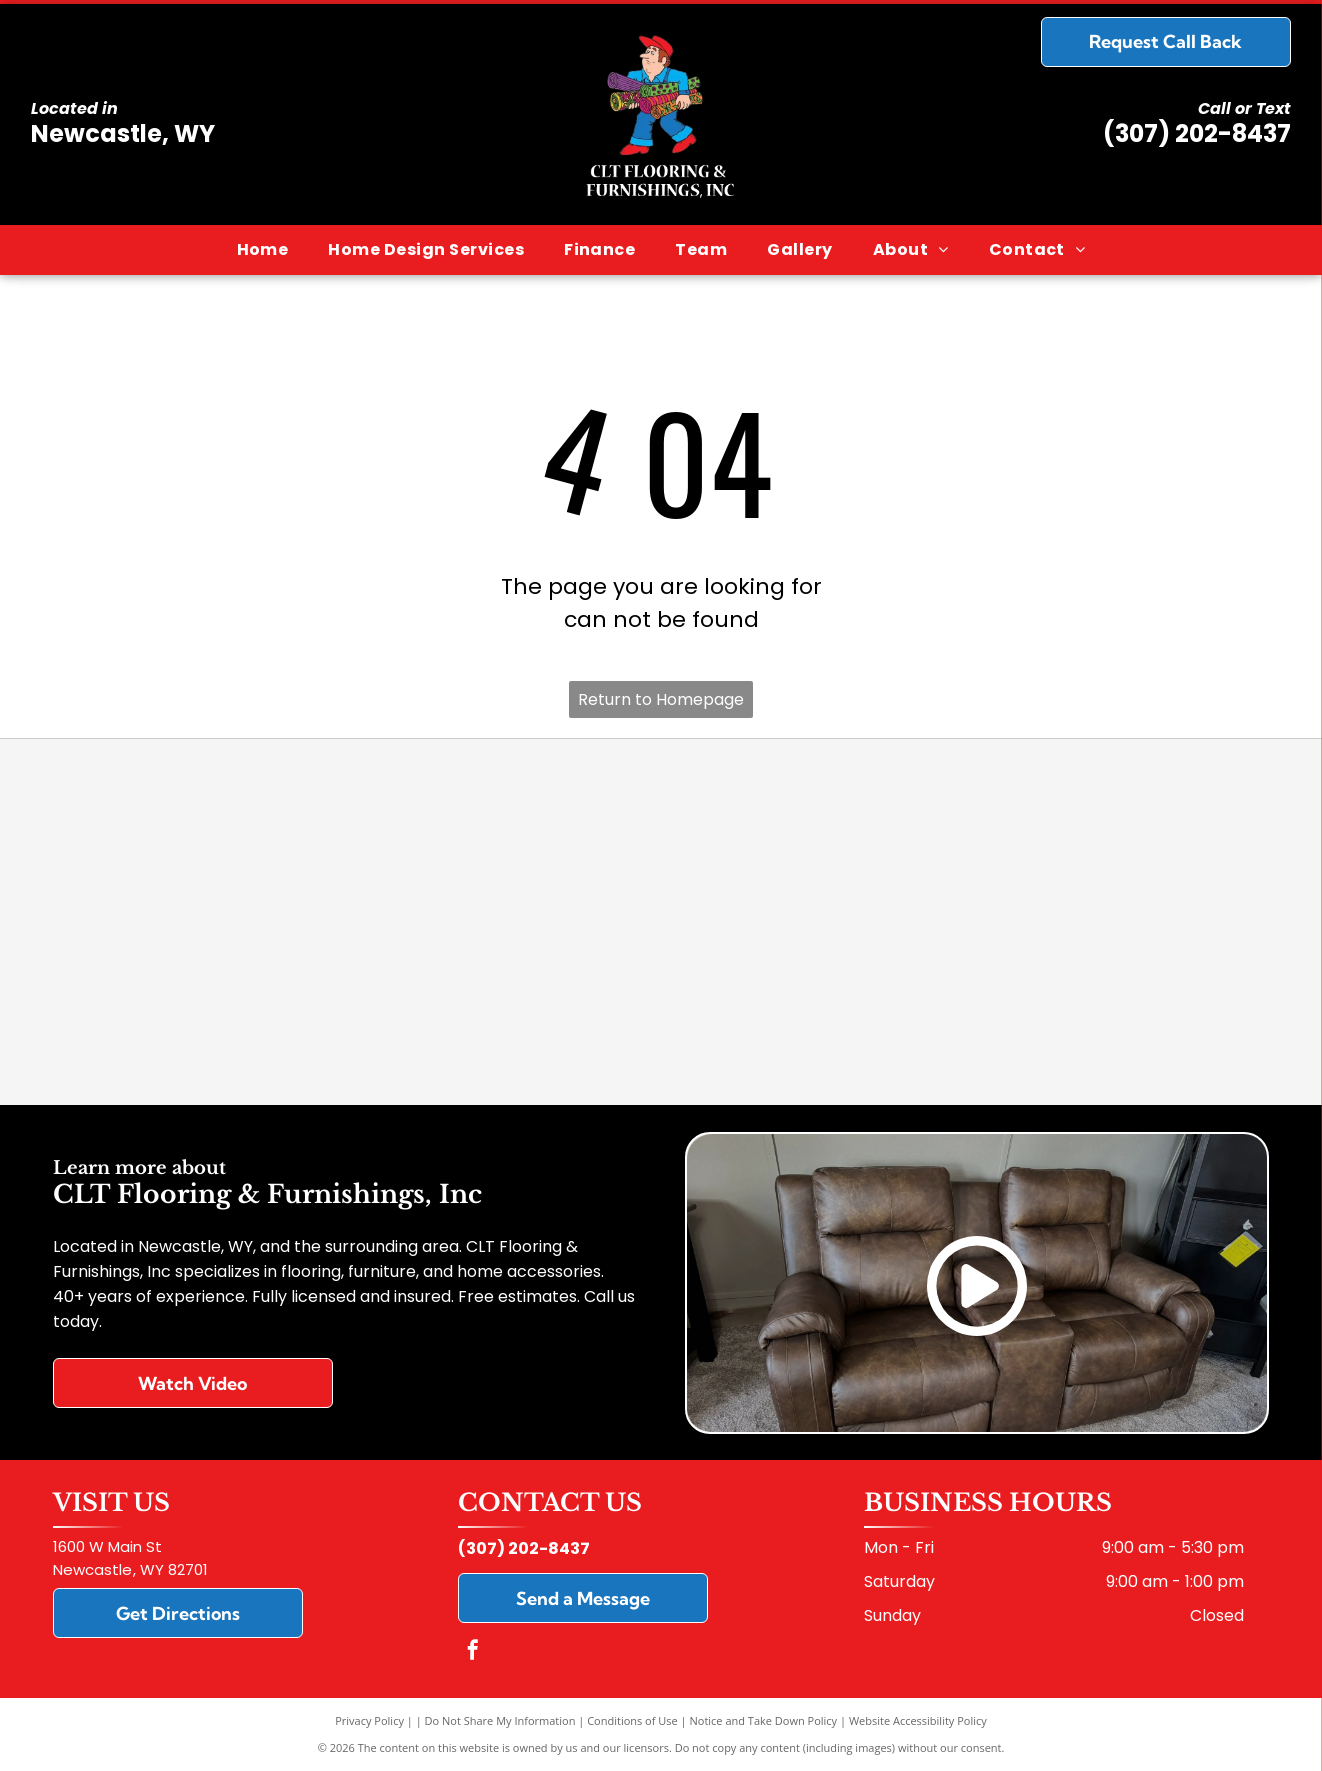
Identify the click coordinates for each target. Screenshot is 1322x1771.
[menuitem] (263, 250)
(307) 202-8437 (1197, 133)
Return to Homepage (661, 699)
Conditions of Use (632, 1720)
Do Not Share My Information (500, 1720)
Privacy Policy (369, 1720)
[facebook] (473, 1652)
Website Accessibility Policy (918, 1720)
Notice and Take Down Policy (764, 1720)
